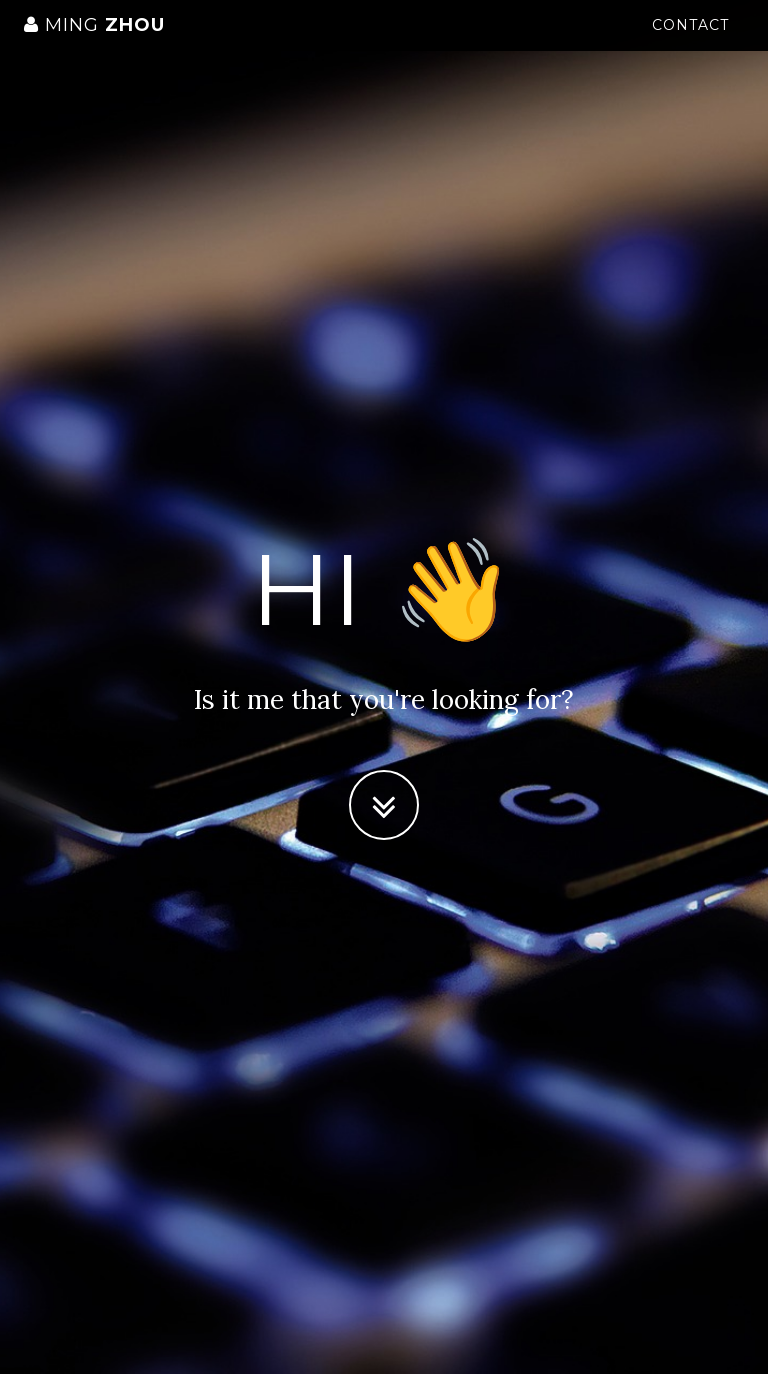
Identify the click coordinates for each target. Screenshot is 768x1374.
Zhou (94, 45)
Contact (690, 45)
